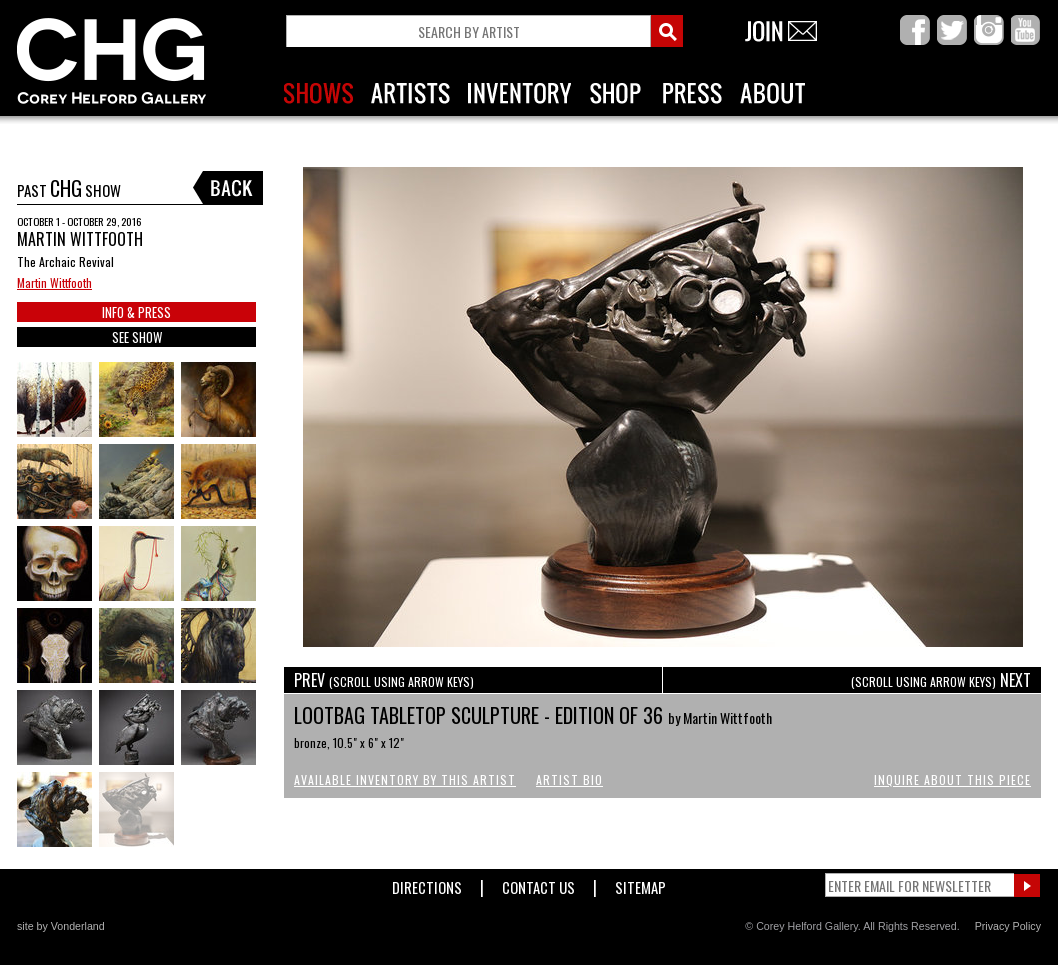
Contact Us (538, 883)
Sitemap (640, 883)
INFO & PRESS (136, 312)
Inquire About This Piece (952, 779)
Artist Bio (569, 779)
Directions (427, 883)
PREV (384, 680)
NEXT (941, 680)
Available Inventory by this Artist (405, 779)
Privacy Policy (1008, 926)
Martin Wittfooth (54, 282)
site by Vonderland (61, 926)
